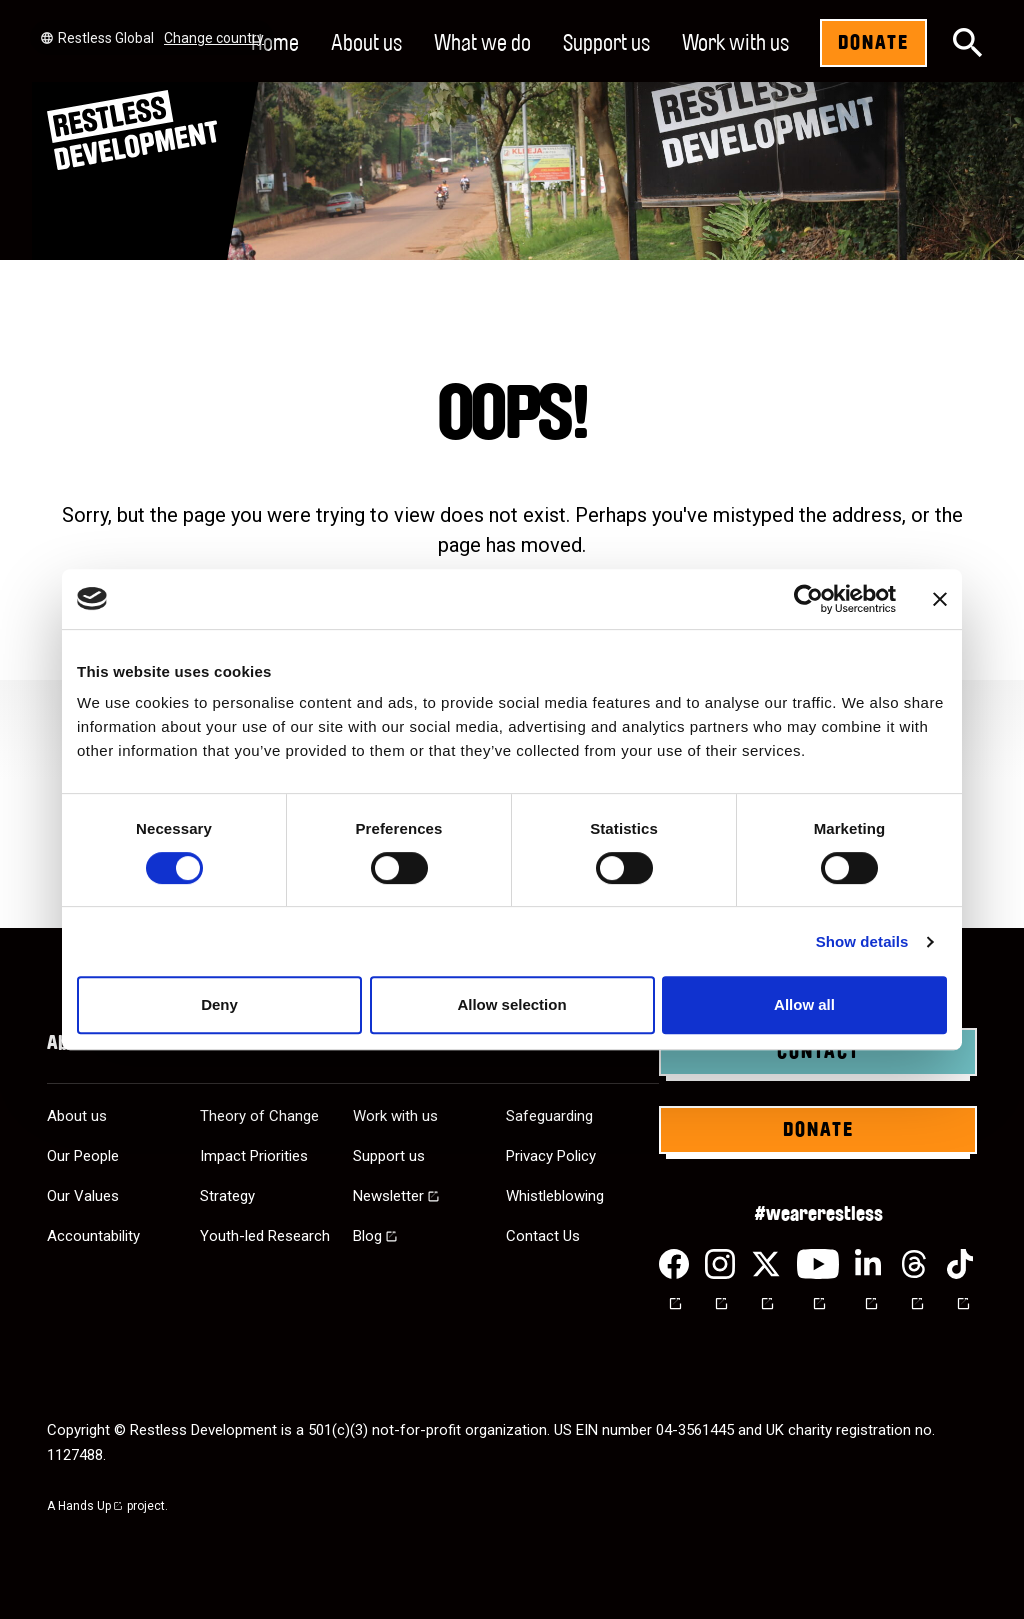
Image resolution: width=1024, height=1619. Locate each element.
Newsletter (388, 1196)
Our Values (83, 1196)
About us (366, 43)
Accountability (93, 1236)
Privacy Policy (551, 1156)
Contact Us (543, 1236)
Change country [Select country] (214, 38)
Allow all (804, 1004)
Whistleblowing (555, 1196)
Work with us (735, 43)
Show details (862, 941)
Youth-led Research (265, 1236)
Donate (873, 43)
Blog (367, 1236)
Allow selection (511, 1004)
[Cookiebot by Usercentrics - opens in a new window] (808, 599)
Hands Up (91, 1506)
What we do (482, 43)
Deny (219, 1004)
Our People (83, 1156)
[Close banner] (940, 599)
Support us (606, 43)
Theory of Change (259, 1116)
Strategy (227, 1196)
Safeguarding (549, 1116)
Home (275, 43)
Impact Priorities (254, 1156)
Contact (818, 1052)
